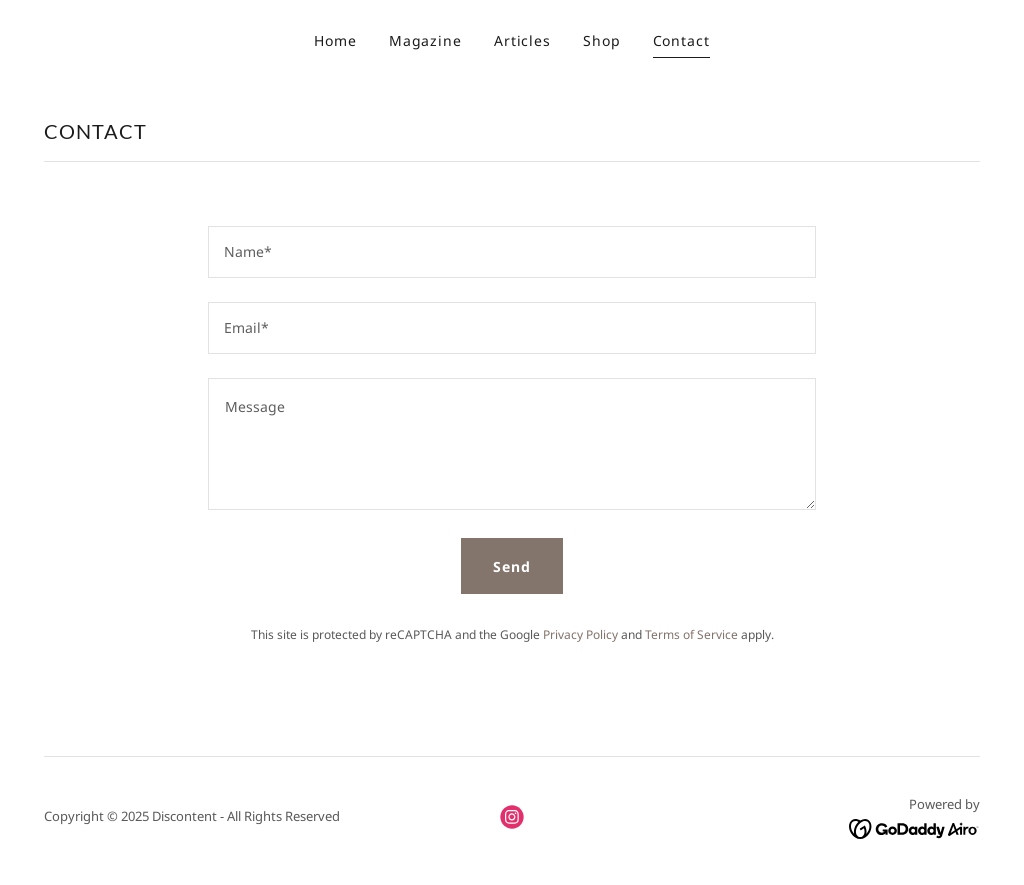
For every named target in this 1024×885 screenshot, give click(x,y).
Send (512, 566)
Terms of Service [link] (691, 634)
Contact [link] (681, 40)
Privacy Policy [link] (580, 634)
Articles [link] (522, 40)
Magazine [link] (425, 40)
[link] (512, 817)
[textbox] (512, 252)
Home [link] (335, 40)
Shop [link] (602, 40)
